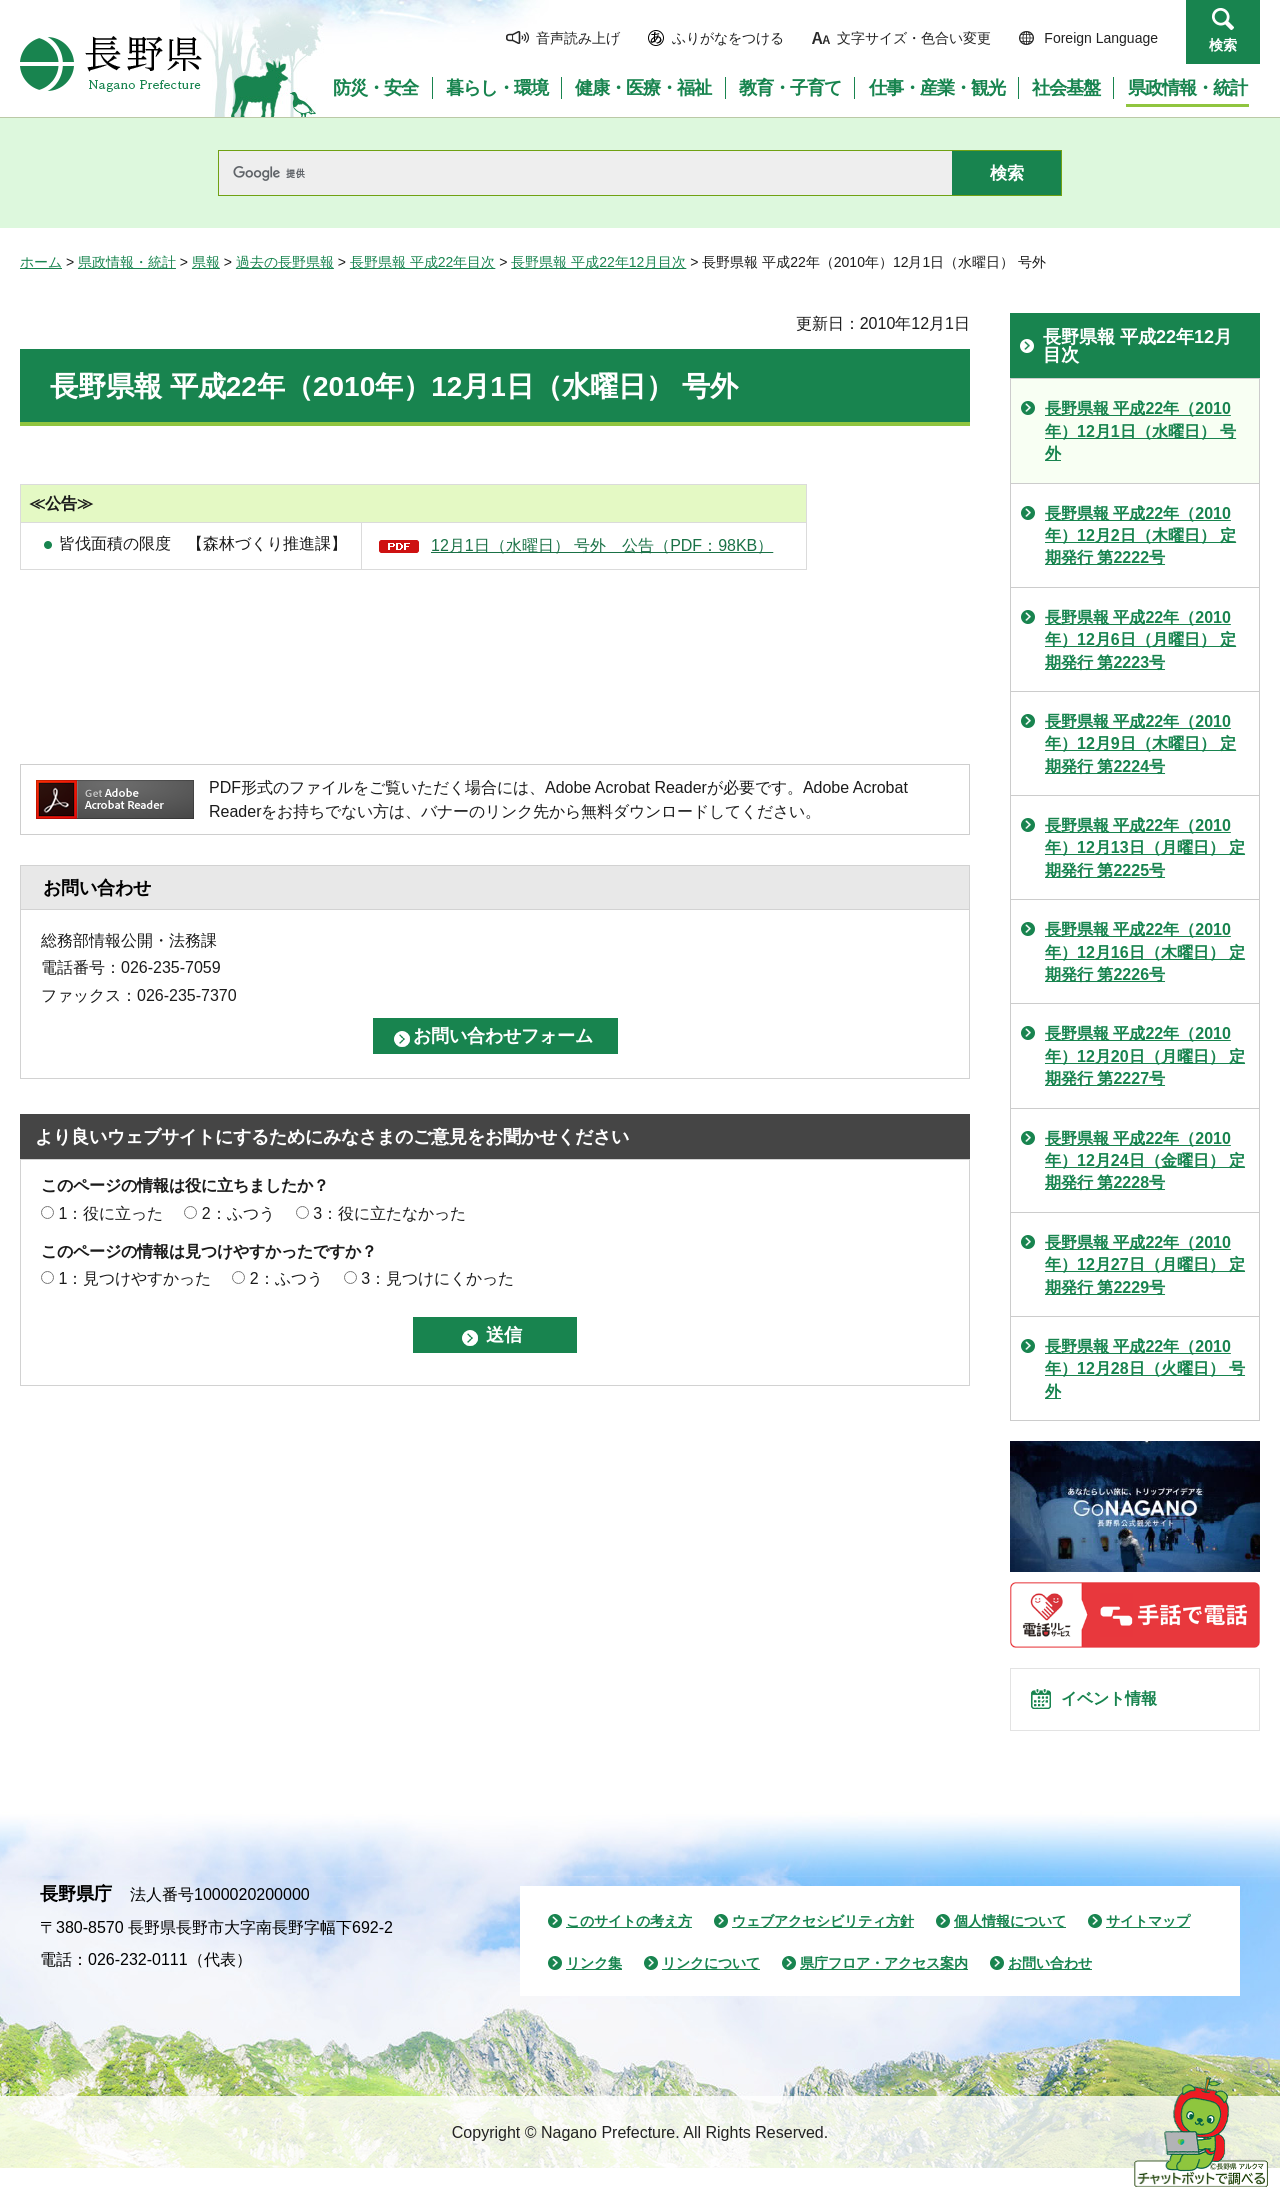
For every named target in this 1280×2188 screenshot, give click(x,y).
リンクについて (711, 1983)
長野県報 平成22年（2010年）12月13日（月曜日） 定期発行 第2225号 (1145, 848)
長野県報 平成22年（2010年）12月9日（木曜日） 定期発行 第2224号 (1140, 744)
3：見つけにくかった (437, 1278)
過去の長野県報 (285, 262)
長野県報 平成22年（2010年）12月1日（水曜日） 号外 (1140, 431)
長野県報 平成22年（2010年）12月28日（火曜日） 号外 (1145, 1369)
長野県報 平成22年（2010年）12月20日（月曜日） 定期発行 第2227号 (1145, 1056)
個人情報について (1010, 1942)
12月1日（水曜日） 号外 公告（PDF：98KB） (602, 545)
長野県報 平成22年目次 (422, 262)
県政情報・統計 (127, 262)
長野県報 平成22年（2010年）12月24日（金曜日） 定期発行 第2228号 (1145, 1161)
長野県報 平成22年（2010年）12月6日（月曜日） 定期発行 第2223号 (1140, 640)
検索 (1223, 45)
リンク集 (594, 1983)
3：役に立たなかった (389, 1213)
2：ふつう (238, 1213)
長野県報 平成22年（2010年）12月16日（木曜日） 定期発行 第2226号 (1145, 952)
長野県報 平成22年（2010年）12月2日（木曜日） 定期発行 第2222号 (1140, 536)
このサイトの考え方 (629, 1942)
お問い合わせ (1050, 1983)
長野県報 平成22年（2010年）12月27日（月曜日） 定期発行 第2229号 (1145, 1265)
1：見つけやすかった (134, 1278)
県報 (206, 262)
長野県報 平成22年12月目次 (598, 262)
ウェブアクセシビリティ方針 (823, 1942)
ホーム (41, 262)
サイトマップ (1148, 1942)
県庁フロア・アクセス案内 (884, 1983)
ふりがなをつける (728, 38)
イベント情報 (1121, 1710)
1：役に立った (110, 1213)
